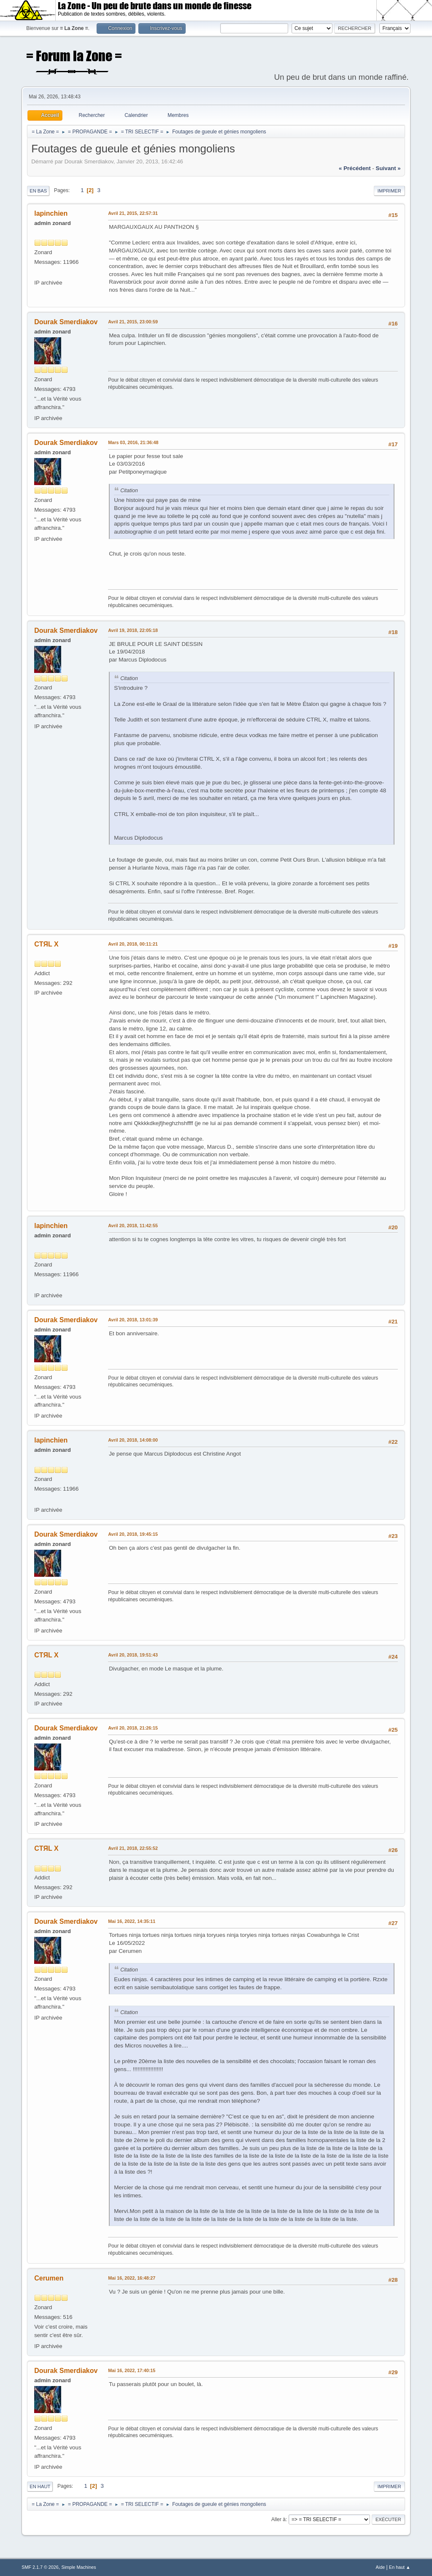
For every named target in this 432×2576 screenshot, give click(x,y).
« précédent (355, 168)
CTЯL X (46, 944)
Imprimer (389, 190)
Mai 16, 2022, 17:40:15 (131, 2370)
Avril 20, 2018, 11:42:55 (133, 1225)
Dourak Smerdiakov (65, 321)
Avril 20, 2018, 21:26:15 (133, 1727)
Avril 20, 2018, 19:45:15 (133, 1534)
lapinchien (51, 213)
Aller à (278, 2519)
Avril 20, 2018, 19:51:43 (133, 1654)
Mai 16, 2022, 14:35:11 (131, 1921)
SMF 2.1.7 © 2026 (40, 2567)
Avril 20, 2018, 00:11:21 (133, 943)
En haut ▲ (399, 2567)
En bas (38, 190)
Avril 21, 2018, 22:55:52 (133, 1848)
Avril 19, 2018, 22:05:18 (133, 630)
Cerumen (48, 2278)
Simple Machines (79, 2567)
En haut (40, 2486)
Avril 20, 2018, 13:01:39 (133, 1319)
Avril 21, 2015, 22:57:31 (133, 213)
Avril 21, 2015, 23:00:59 (133, 321)
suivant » (388, 168)
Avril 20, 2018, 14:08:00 (133, 1440)
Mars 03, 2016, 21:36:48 (133, 442)
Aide (380, 2567)
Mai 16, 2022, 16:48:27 (131, 2277)
